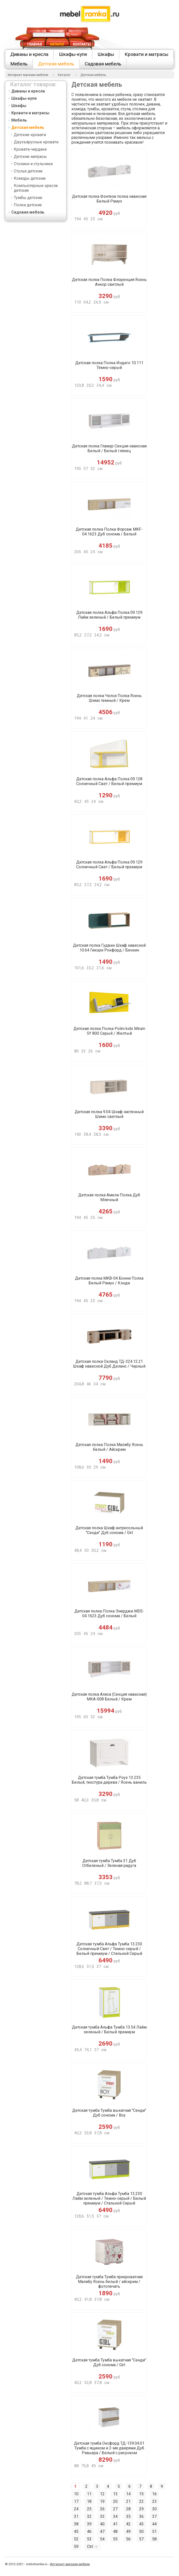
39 (89, 2524)
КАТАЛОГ (57, 44)
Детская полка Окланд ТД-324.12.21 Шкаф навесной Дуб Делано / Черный (109, 1364)
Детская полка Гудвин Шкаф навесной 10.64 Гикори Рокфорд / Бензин (109, 947)
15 (141, 2494)
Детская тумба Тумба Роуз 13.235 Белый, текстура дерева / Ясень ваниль (109, 1780)
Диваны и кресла (29, 54)
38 (76, 2524)
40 (102, 2524)
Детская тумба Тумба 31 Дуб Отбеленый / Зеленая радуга (109, 1863)
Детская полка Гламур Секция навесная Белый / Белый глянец (109, 448)
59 (76, 2546)
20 (115, 2501)
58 (154, 2539)
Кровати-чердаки (30, 149)
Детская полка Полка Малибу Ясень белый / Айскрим (109, 1447)
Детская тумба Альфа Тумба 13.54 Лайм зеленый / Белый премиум (109, 2029)
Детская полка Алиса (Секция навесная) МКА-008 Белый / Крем (109, 1696)
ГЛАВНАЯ (34, 44)
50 (141, 2531)
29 (141, 2509)
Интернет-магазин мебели (70, 2564)
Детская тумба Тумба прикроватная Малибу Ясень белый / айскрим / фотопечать (109, 2281)
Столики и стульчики (33, 163)
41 (115, 2524)
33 (102, 2516)
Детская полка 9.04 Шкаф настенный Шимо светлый (109, 1114)
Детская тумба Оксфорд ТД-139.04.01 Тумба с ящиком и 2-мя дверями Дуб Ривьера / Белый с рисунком (109, 2448)
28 (128, 2509)
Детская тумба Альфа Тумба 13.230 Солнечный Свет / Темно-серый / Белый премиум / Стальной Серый (109, 1949)
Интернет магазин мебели (28, 75)
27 (115, 2509)
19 (102, 2501)
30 (154, 2509)
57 (141, 2539)
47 (102, 2531)
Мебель (19, 64)
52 (76, 2539)
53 (89, 2539)
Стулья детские (28, 171)
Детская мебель (56, 64)
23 (154, 2501)
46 (89, 2531)
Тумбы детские (28, 197)
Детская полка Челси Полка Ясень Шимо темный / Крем (109, 698)
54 (102, 2539)
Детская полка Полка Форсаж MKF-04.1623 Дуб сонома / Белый (109, 531)
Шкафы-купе (73, 54)
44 (154, 2524)
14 (128, 2494)
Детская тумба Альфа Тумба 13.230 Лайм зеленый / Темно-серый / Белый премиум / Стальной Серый (109, 2198)
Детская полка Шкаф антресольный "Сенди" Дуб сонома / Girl (109, 1530)
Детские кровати (30, 134)
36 (141, 2516)
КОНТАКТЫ (82, 44)
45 (76, 2531)
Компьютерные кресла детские (36, 188)
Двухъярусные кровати (36, 142)
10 (76, 2494)
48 (115, 2531)
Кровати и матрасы (146, 54)
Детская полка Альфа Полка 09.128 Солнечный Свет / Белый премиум (109, 781)
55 (115, 2539)
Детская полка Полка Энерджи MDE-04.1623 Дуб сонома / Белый (109, 1613)
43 (141, 2524)
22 (141, 2501)
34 (115, 2516)
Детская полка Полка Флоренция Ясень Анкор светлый (109, 282)
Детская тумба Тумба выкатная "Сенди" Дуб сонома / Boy (109, 2113)
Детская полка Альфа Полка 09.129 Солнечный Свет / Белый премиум (109, 864)
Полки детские (28, 205)
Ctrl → (92, 2546)
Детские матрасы (30, 156)
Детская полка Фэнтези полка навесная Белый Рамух (109, 199)
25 (89, 2509)
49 (128, 2531)
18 (89, 2501)
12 (102, 2494)
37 (154, 2516)
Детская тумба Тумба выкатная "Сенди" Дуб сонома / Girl (109, 2362)
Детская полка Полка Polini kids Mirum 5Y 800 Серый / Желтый (109, 1031)
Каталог (64, 75)
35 (128, 2516)
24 (76, 2509)
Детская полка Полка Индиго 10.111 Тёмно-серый (109, 365)
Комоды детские (30, 178)
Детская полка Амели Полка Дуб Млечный (109, 1197)
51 (154, 2531)
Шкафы (106, 54)
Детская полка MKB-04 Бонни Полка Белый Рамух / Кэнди (109, 1280)
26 (102, 2509)
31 (76, 2516)
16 (154, 2494)
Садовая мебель (103, 64)
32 (89, 2516)
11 (89, 2494)
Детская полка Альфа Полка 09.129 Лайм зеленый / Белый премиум (109, 615)
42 (128, 2524)
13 (115, 2494)
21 (128, 2501)
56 (128, 2539)
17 (76, 2501)
